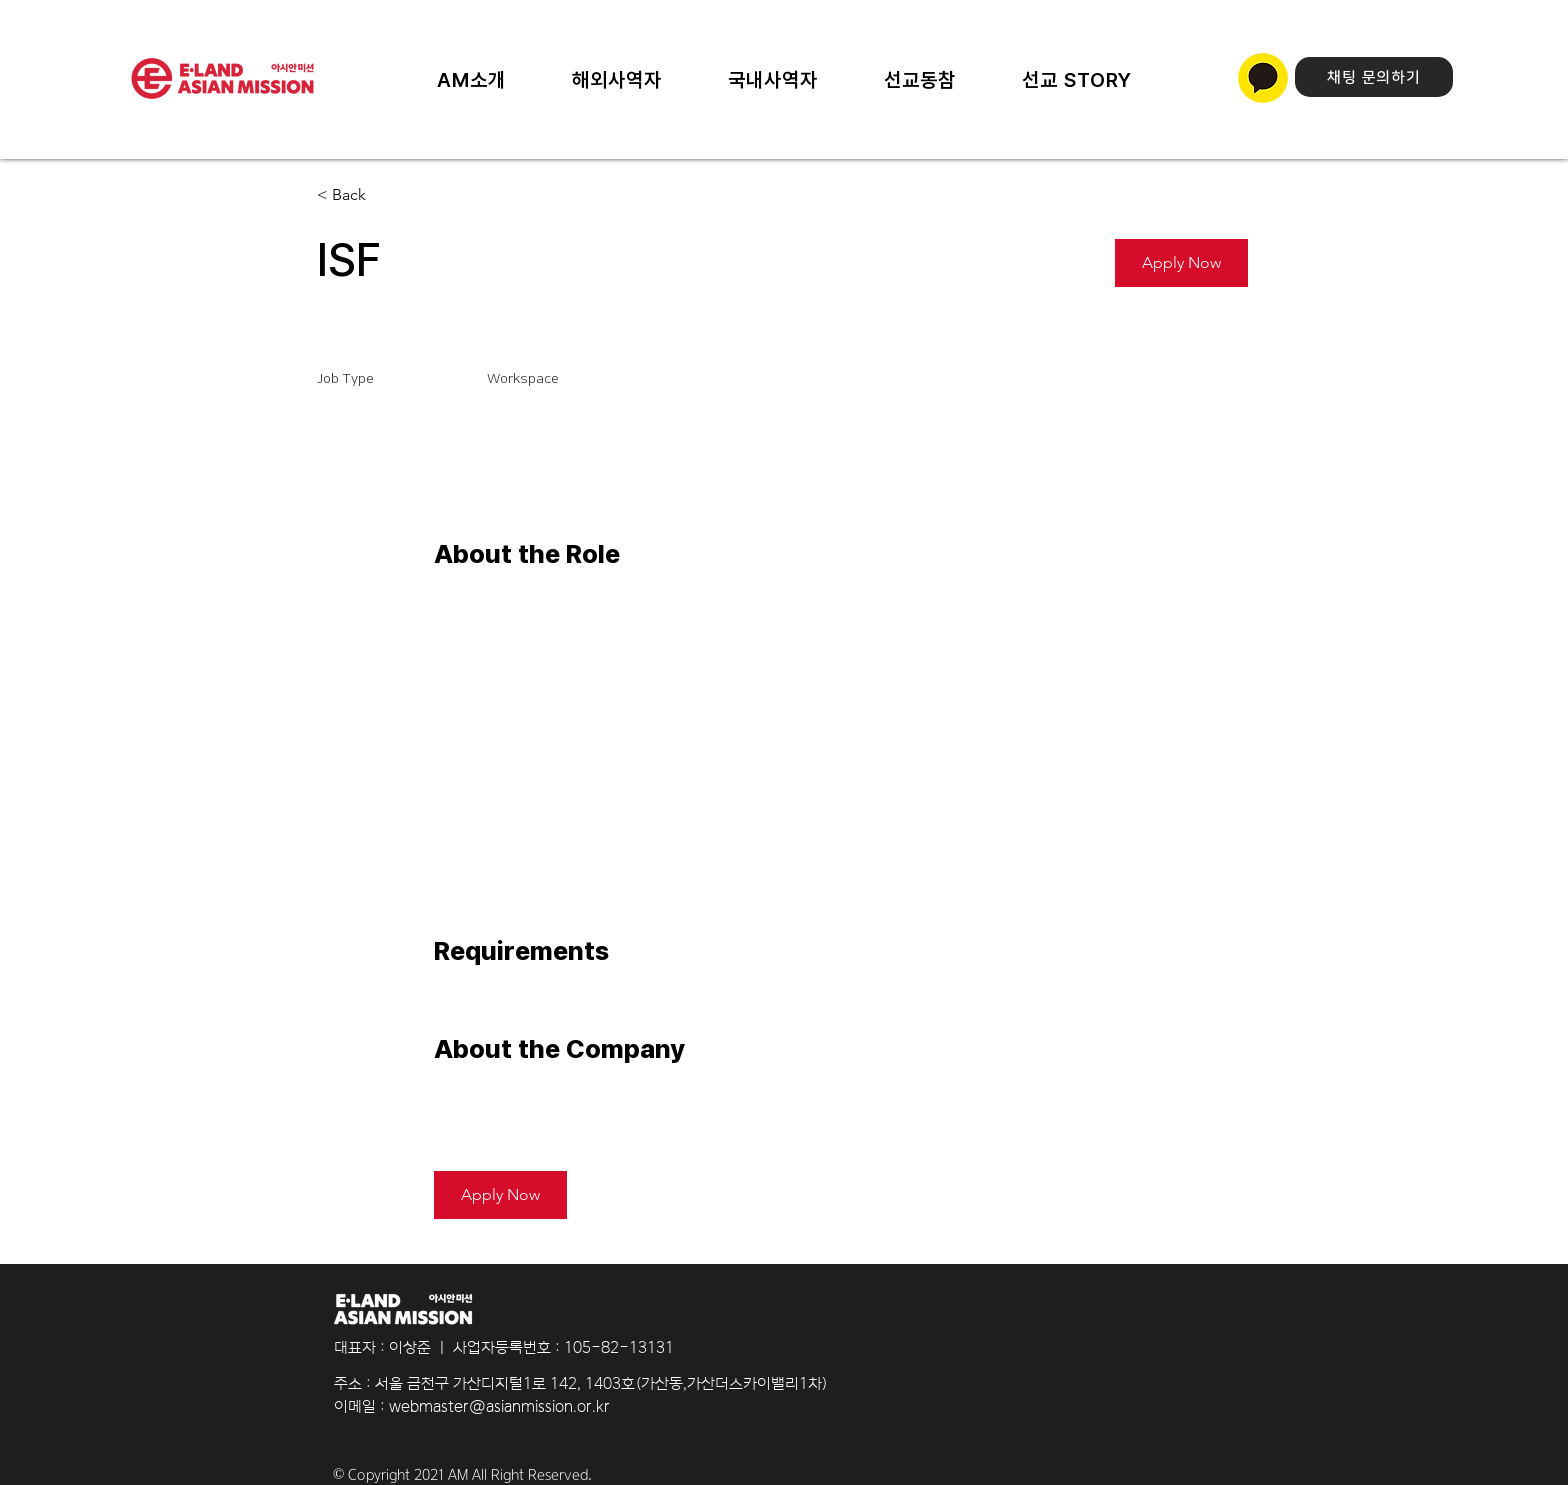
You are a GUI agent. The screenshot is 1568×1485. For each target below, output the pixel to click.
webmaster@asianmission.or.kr (499, 1406)
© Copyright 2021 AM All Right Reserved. (462, 1475)
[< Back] (388, 195)
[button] (1077, 80)
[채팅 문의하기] (1374, 77)
